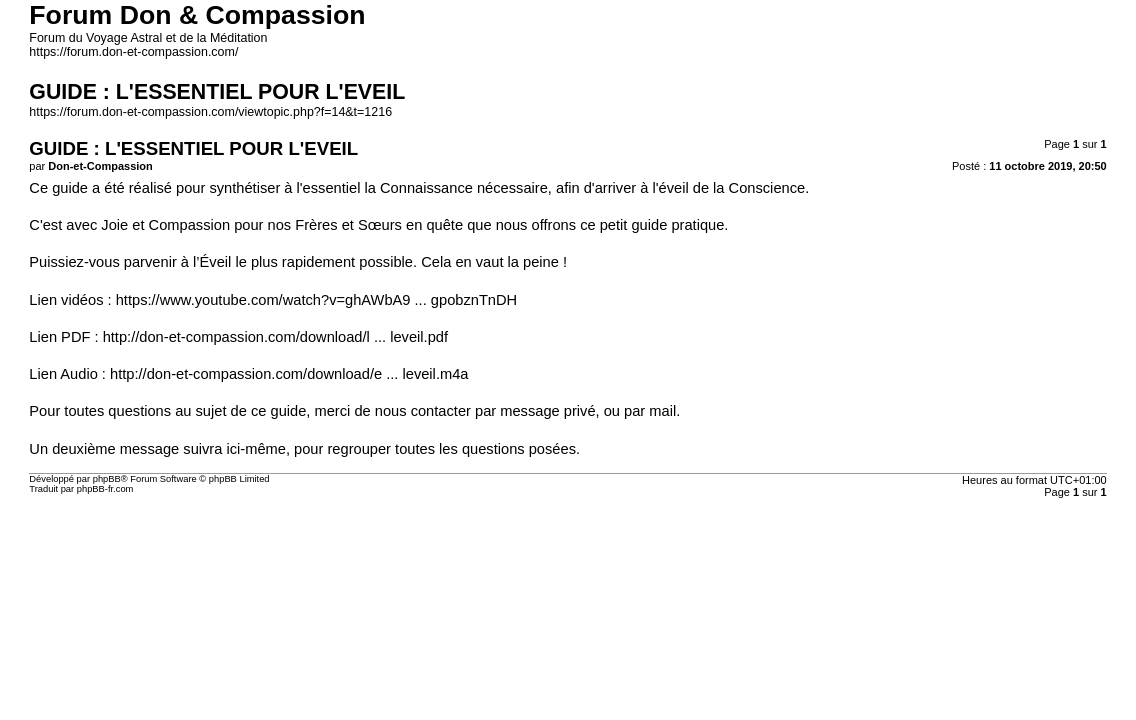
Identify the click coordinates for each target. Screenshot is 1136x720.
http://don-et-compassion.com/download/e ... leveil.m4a (289, 374)
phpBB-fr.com (105, 489)
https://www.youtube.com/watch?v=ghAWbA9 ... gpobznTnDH (316, 300)
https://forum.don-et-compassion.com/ (133, 52)
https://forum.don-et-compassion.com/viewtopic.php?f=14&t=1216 (210, 112)
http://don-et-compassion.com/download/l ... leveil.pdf (275, 337)
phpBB (107, 479)
